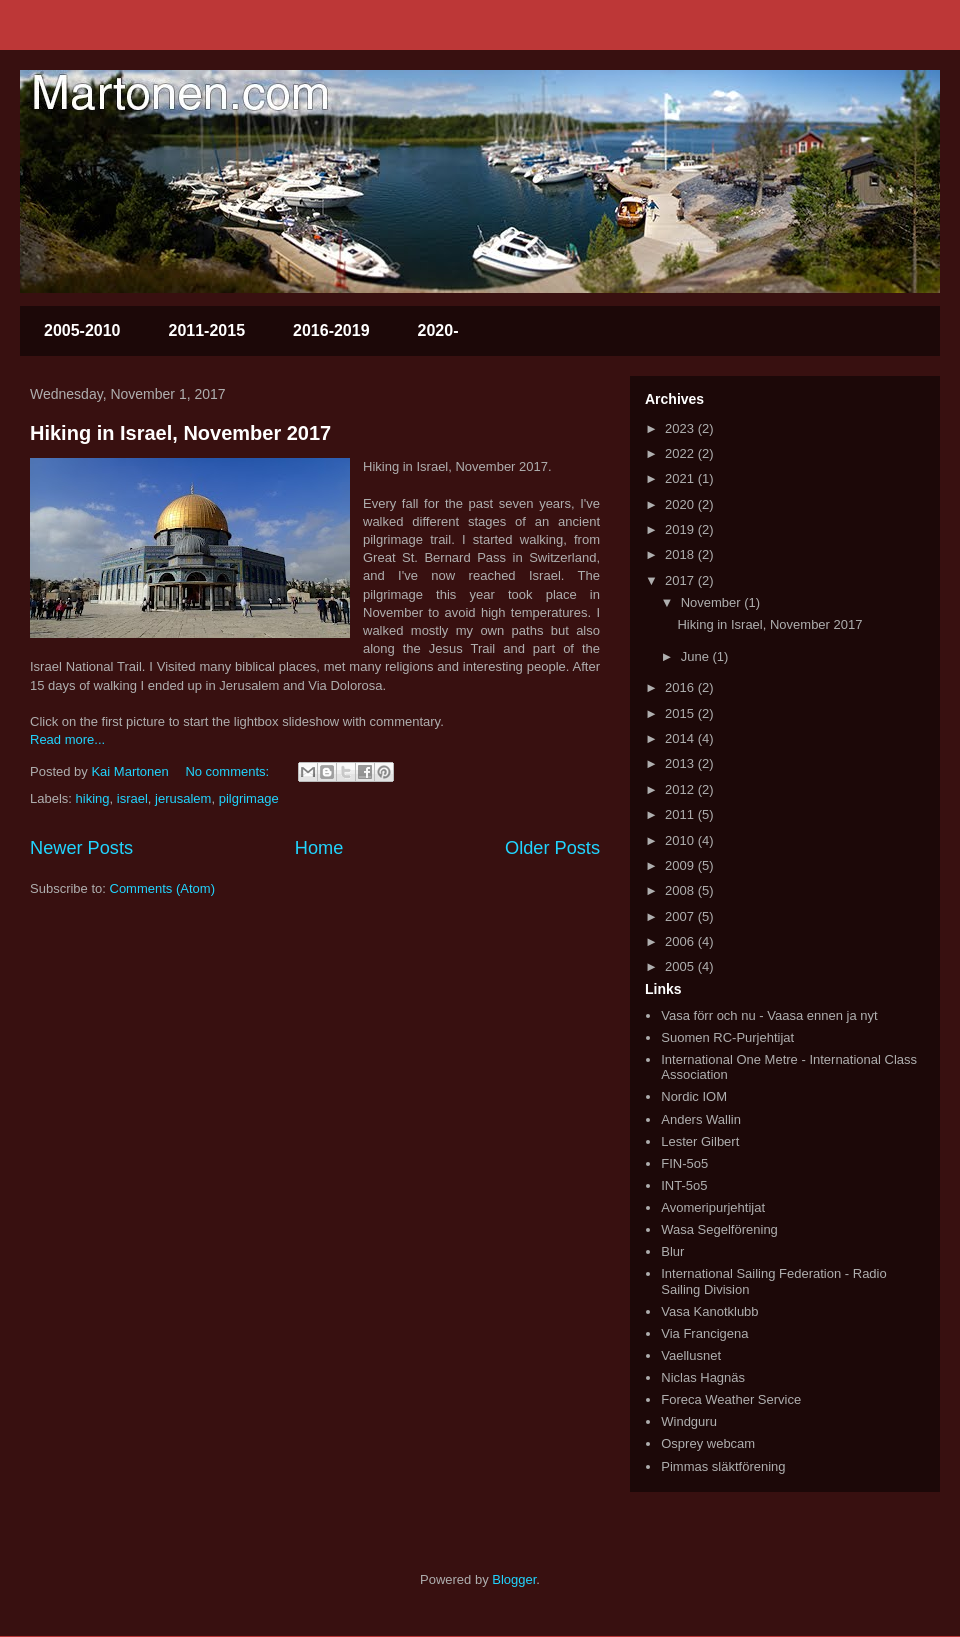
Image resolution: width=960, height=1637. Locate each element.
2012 (681, 789)
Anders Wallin (701, 1119)
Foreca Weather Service (731, 1399)
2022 (681, 453)
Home (319, 848)
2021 (681, 478)
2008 (681, 890)
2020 (681, 504)
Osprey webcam (708, 1443)
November (713, 602)
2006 (681, 941)
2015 (681, 713)
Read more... (67, 739)
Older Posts (552, 848)
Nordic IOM (694, 1096)
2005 (681, 966)
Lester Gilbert (700, 1141)
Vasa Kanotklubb (709, 1311)
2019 (681, 529)
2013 (681, 763)
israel (132, 798)
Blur (672, 1251)
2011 (681, 814)
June (697, 656)
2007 (681, 916)
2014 (681, 738)
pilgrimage (249, 798)
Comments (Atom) (162, 888)
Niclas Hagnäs (703, 1377)
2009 (681, 865)
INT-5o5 (684, 1185)
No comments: (228, 771)
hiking (93, 798)
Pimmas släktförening (723, 1466)
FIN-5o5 (684, 1163)
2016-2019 (331, 330)
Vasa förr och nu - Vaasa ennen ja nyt (769, 1015)
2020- (438, 330)
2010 (681, 840)
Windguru (689, 1421)
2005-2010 (82, 330)
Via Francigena (704, 1333)
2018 (681, 554)
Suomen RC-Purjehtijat (727, 1037)
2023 (681, 428)
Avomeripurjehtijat (713, 1207)
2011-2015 (207, 330)
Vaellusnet (691, 1355)
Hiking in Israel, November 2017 (180, 433)
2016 (681, 687)
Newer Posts (81, 848)
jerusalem (183, 798)
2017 (681, 580)
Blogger (514, 1579)
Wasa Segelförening (719, 1229)
